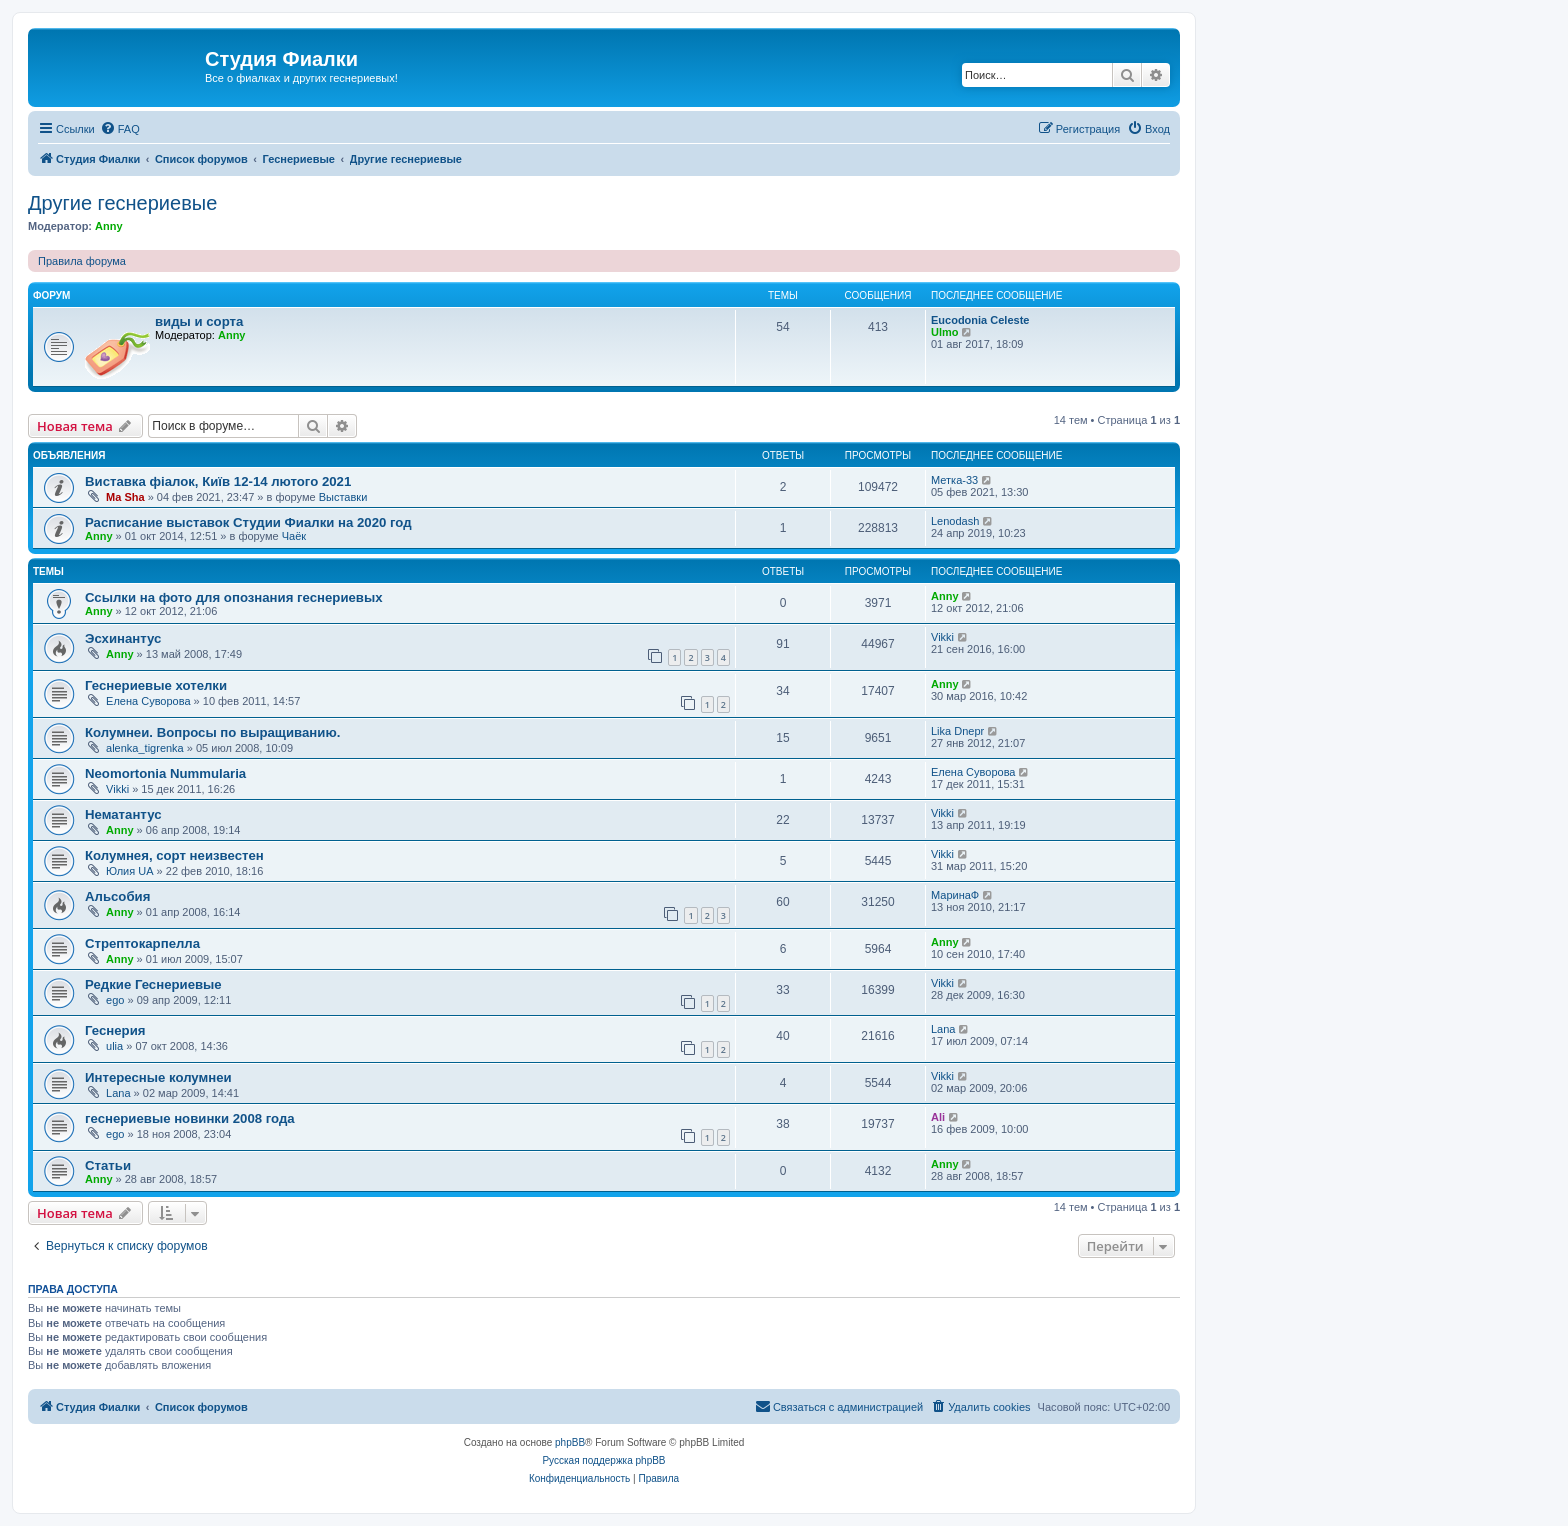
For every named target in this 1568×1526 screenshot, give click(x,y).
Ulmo (945, 332)
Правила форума (82, 261)
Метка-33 (954, 480)
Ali (938, 1117)
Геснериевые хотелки (156, 685)
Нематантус (123, 814)
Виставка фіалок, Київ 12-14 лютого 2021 (218, 481)
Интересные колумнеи (158, 1077)
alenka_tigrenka (145, 748)
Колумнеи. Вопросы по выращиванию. (212, 732)
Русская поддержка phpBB (603, 1460)
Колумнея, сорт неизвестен (174, 855)
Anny (109, 226)
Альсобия (117, 896)
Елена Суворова (148, 701)
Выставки (343, 497)
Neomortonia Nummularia (165, 773)
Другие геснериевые (122, 203)
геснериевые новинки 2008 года (190, 1118)
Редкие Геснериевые (153, 984)
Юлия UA (129, 871)
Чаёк (294, 536)
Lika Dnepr (957, 731)
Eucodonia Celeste (980, 320)
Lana (943, 1029)
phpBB (570, 1442)
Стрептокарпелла (142, 943)
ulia (114, 1046)
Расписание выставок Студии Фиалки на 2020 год (248, 522)
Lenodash (955, 521)
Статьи (108, 1165)
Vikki (942, 637)
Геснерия (115, 1030)
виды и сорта (199, 321)
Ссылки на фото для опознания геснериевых (234, 597)
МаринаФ (955, 895)
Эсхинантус (123, 638)
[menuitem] (120, 129)
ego (115, 1000)
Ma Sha (125, 497)
